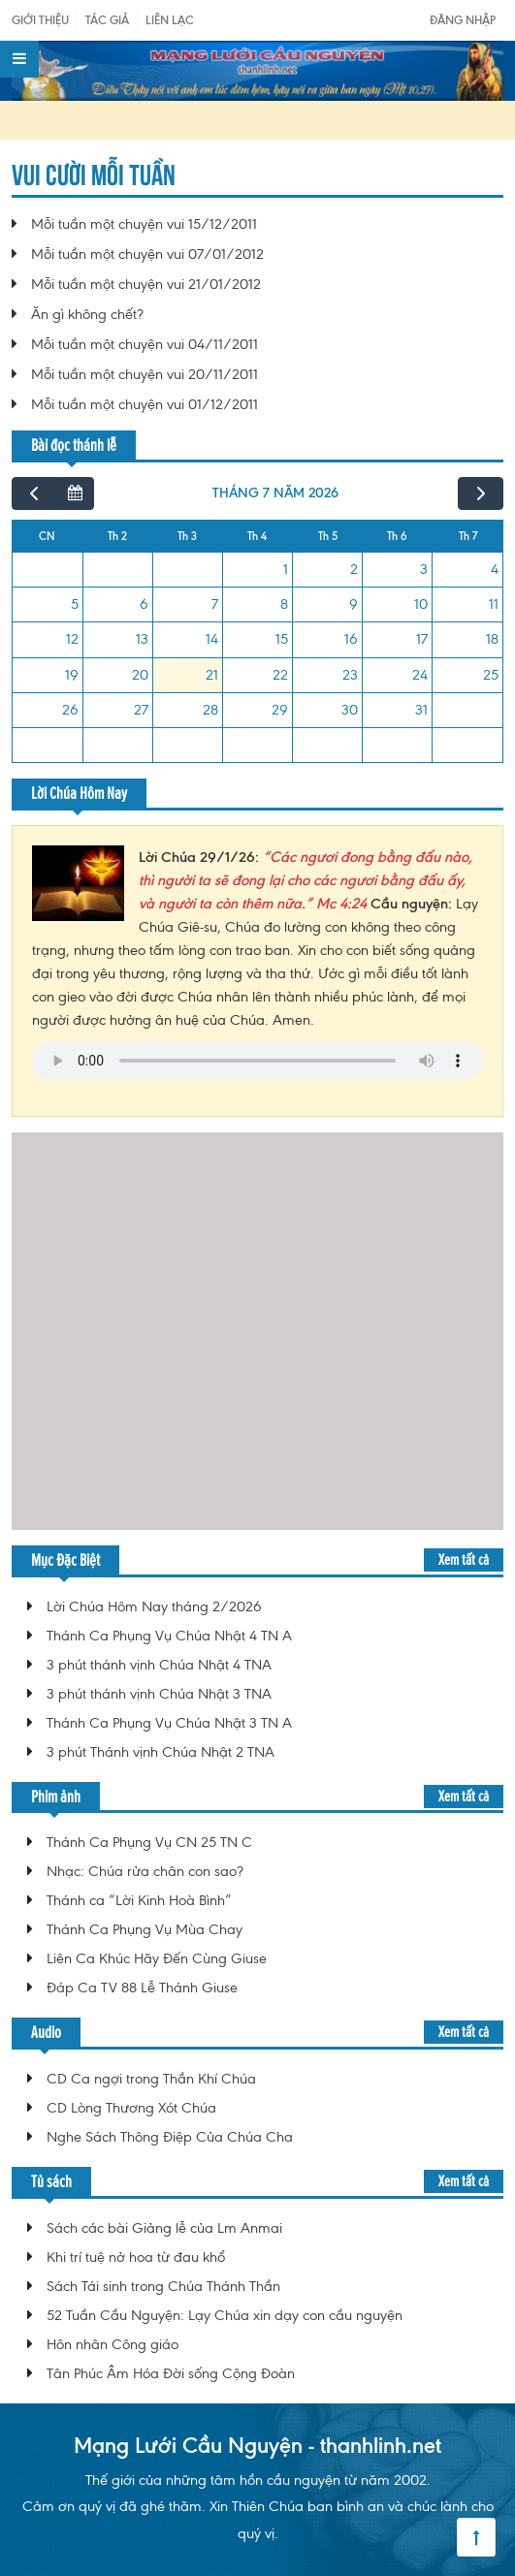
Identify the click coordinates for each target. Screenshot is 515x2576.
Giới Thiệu (40, 20)
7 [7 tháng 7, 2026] (214, 604)
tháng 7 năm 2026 (275, 493)
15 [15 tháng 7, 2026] (281, 639)
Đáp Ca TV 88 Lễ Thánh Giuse (142, 1987)
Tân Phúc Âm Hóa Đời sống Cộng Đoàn (171, 2373)
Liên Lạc (169, 20)
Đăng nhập (463, 20)
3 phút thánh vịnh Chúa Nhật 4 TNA (159, 1664)
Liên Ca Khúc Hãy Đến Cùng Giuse (157, 1958)
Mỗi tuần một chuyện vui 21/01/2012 (146, 284)
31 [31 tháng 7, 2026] (421, 709)
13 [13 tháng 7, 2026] (142, 639)
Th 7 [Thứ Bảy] (468, 536)
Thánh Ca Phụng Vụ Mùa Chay (144, 1929)
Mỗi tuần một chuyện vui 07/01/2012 (147, 254)
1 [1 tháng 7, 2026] (285, 569)
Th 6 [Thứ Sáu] (397, 536)
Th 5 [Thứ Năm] (328, 536)
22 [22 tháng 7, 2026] (280, 675)
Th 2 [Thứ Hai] (117, 536)
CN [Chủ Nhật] (47, 536)
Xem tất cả (463, 1559)
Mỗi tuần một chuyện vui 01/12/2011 (144, 404)
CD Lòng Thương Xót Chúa (131, 2107)
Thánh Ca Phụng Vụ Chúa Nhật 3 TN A (169, 1723)
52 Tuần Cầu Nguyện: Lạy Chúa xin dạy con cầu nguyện (224, 2315)
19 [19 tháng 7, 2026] (72, 675)
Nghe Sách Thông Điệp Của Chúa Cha (170, 2137)
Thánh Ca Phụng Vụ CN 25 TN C (149, 1842)
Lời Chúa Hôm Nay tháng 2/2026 (154, 1606)
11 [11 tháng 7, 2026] (494, 604)
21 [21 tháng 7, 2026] (212, 675)
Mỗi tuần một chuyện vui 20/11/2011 (144, 374)
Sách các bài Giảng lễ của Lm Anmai (164, 2228)
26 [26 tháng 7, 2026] (70, 709)
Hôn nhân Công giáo (112, 2344)
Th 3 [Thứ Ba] (187, 536)
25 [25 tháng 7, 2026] (491, 675)
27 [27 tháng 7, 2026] (141, 709)
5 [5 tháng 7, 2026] (75, 604)
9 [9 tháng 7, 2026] (353, 604)
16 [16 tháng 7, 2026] (351, 639)
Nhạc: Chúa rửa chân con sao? (145, 1871)
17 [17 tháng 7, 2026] (422, 639)
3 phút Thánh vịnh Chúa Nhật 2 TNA (160, 1752)
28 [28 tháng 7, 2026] (210, 709)
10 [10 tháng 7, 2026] (421, 604)
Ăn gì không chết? (87, 314)
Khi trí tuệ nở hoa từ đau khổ (136, 2257)
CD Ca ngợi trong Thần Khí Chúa (151, 2078)
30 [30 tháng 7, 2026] (349, 709)
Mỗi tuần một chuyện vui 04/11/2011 (144, 344)
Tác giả (107, 20)
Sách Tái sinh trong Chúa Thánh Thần (163, 2286)
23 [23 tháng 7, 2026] (350, 675)
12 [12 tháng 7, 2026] (72, 639)
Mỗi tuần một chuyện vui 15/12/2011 (144, 224)
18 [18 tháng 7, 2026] (492, 639)
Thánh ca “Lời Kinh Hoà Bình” (139, 1900)
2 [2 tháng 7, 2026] (354, 569)
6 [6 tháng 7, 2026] (144, 604)
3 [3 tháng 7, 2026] (424, 569)
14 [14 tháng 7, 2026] (212, 639)
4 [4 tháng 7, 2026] (495, 569)
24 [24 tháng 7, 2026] (420, 675)
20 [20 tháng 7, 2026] (140, 675)
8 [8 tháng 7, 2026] (284, 604)
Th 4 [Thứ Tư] (257, 536)
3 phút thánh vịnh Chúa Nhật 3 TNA (159, 1693)
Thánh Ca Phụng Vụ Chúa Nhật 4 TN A (169, 1635)
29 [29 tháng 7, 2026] (280, 709)
